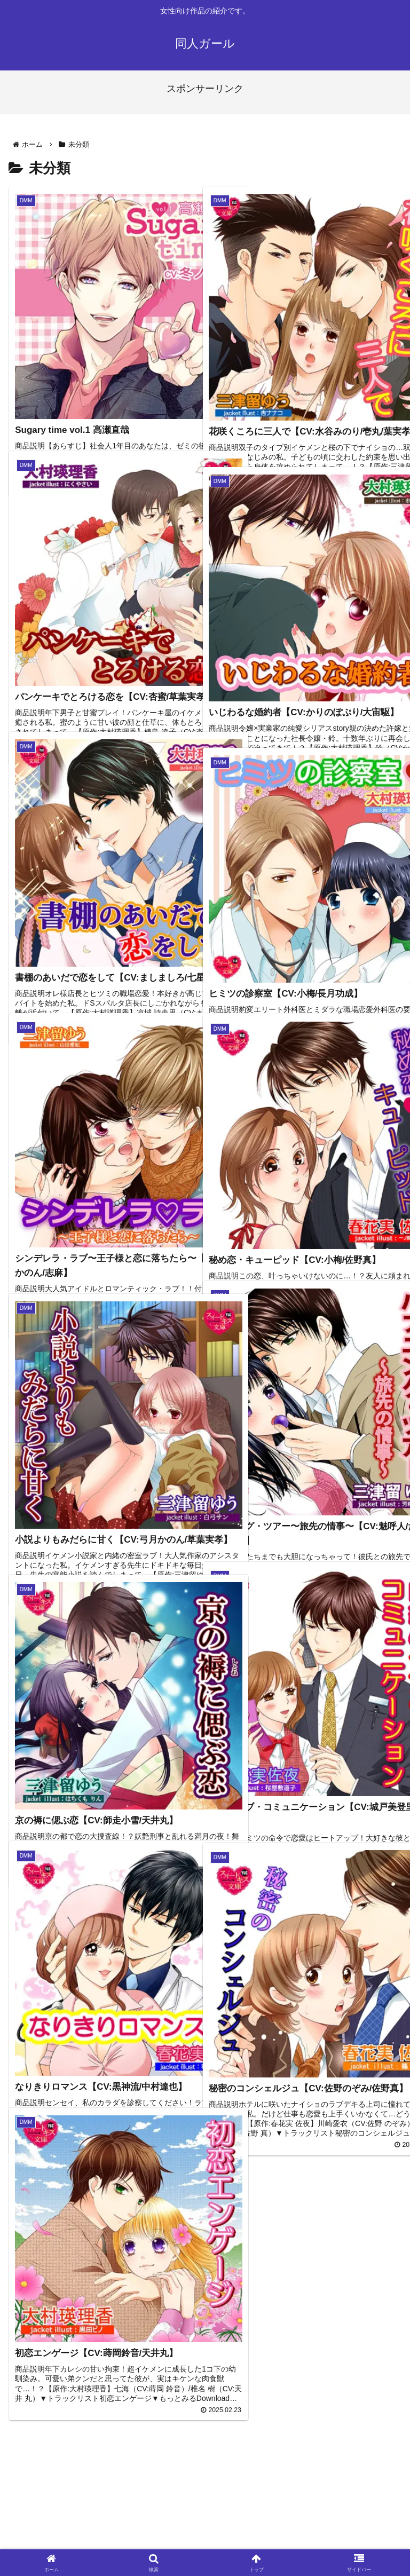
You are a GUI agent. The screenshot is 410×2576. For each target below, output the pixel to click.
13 (234, 2462)
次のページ (205, 2419)
